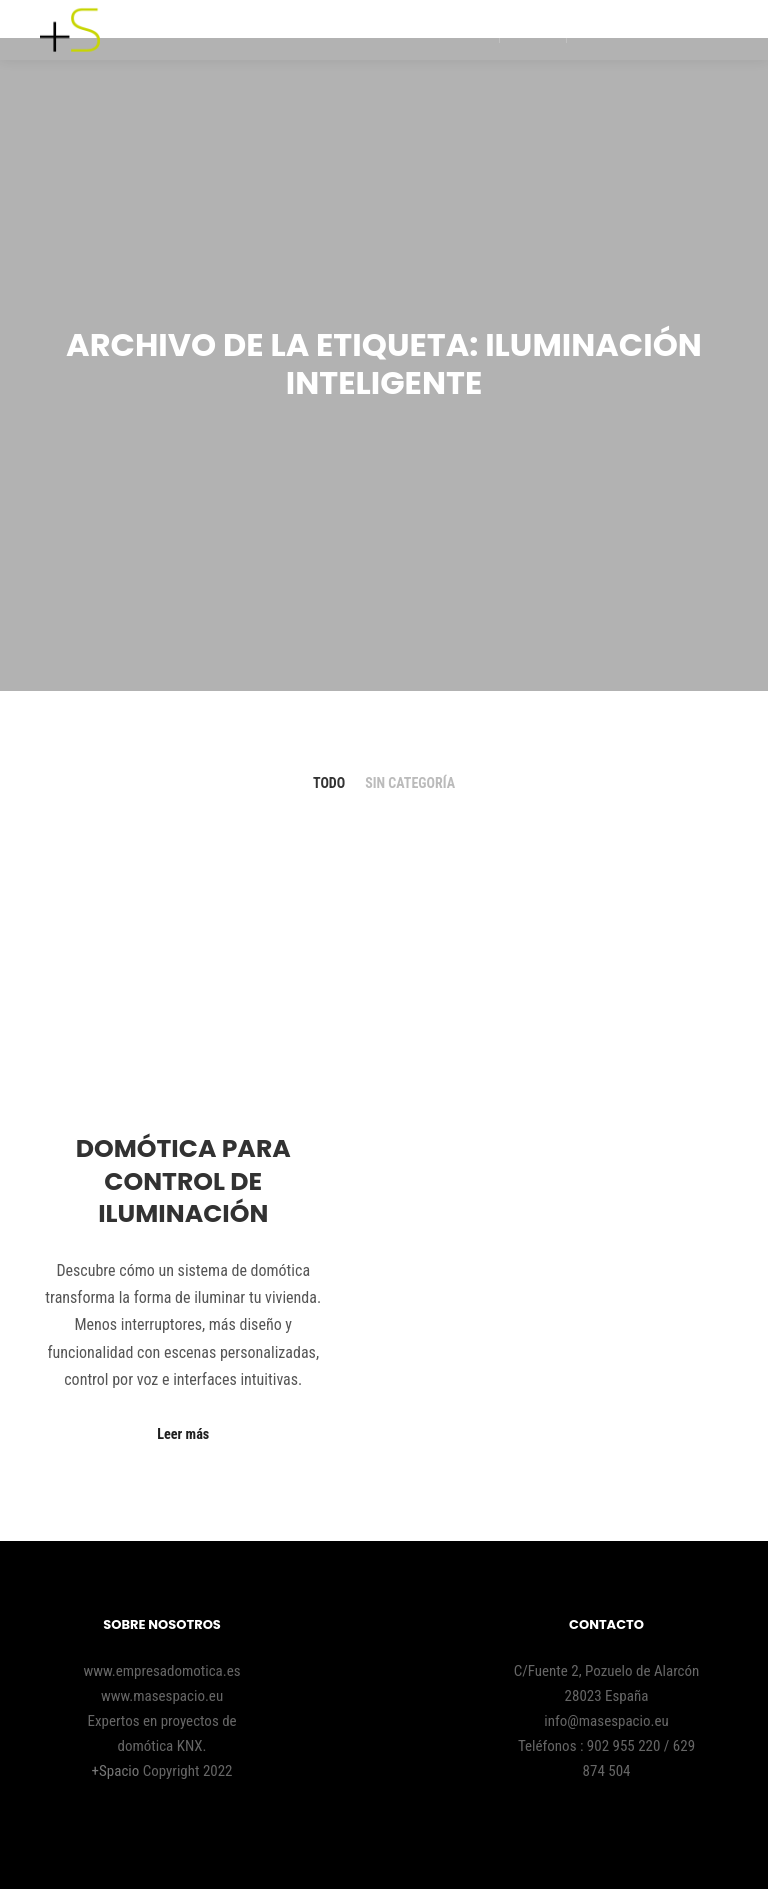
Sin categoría (410, 783)
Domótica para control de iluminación (183, 1181)
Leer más (183, 1434)
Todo (329, 783)
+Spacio (117, 1771)
